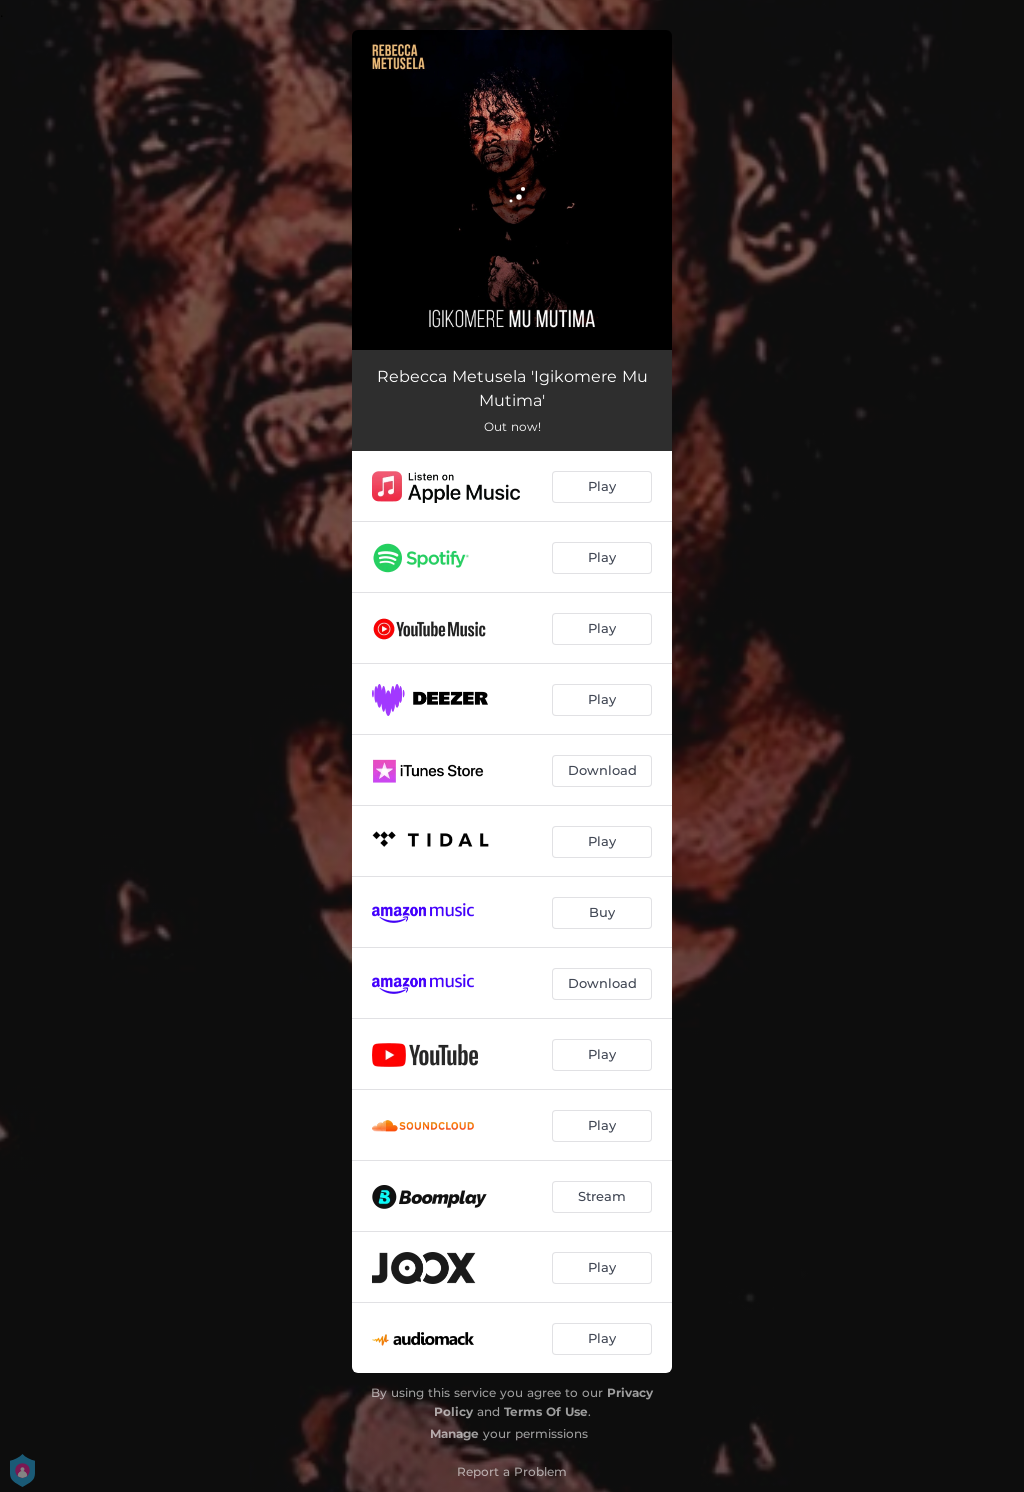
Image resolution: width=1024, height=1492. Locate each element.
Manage (454, 1433)
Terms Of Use (546, 1411)
